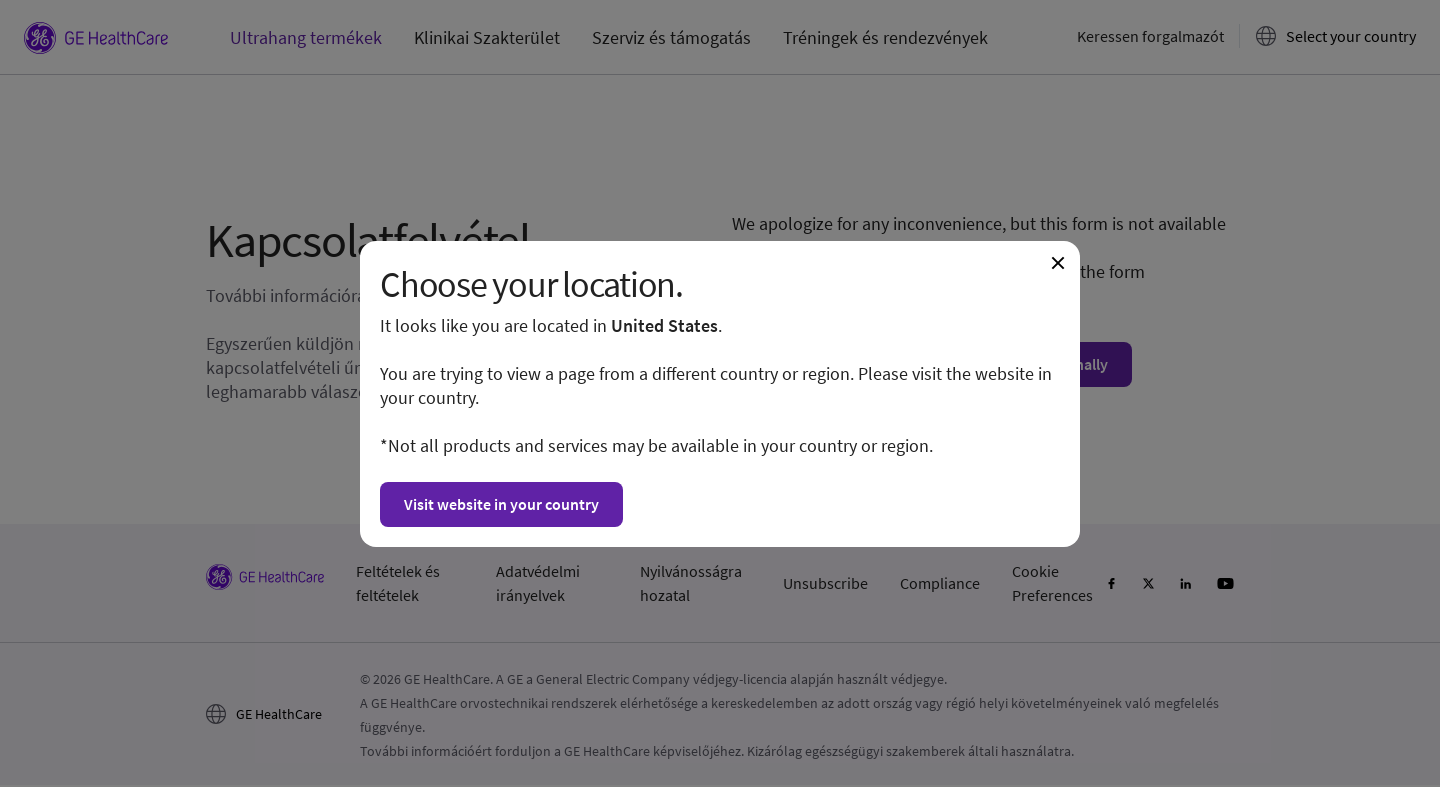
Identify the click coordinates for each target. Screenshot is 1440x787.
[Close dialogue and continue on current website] (1058, 263)
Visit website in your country (501, 504)
